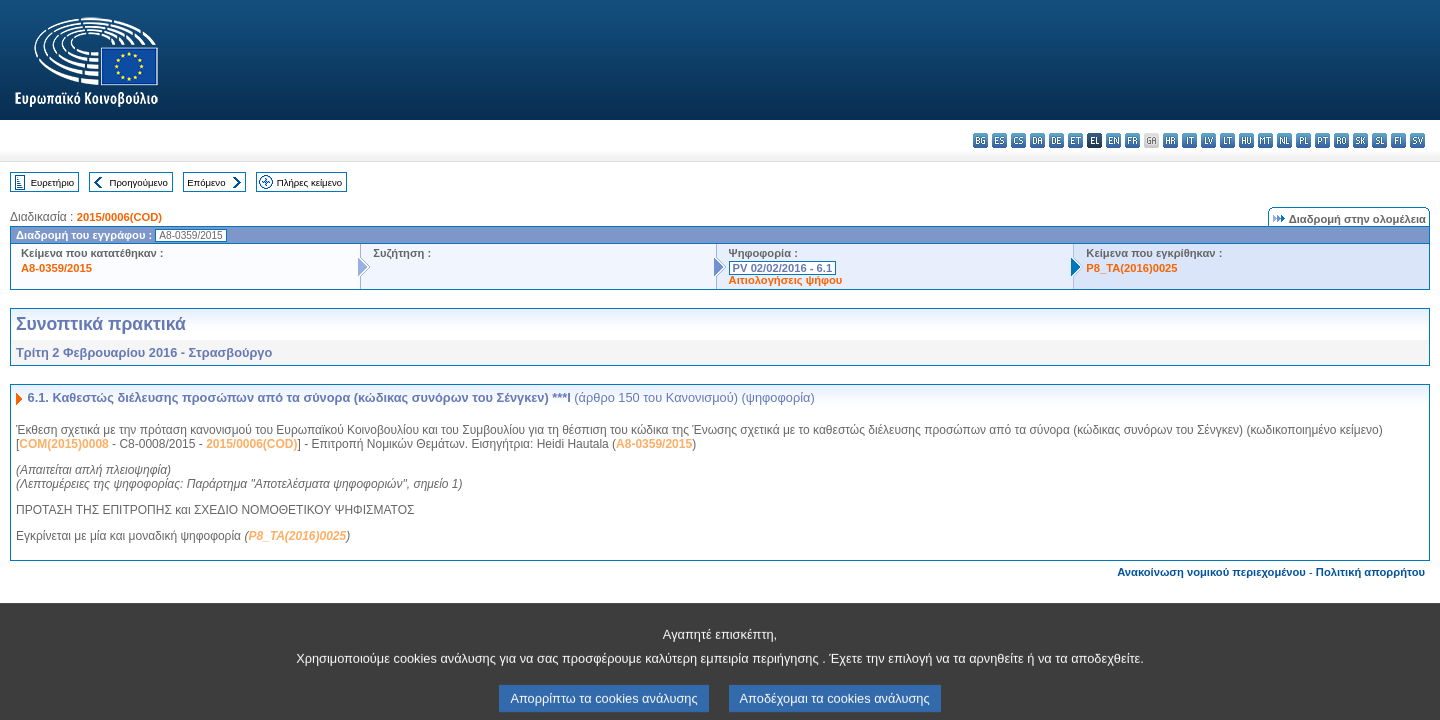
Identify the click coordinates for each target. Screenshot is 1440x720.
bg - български (980, 140)
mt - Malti (1265, 140)
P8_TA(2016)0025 (1131, 268)
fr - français (1132, 140)
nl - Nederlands (1284, 140)
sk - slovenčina (1360, 140)
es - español (999, 140)
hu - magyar (1246, 140)
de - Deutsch (1056, 140)
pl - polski (1303, 140)
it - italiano (1189, 140)
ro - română (1341, 140)
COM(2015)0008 (63, 444)
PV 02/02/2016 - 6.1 (783, 268)
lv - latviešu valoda (1208, 140)
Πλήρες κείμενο (309, 182)
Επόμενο (206, 182)
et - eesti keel (1075, 140)
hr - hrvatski (1170, 140)
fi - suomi (1398, 140)
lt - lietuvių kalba (1227, 140)
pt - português (1322, 140)
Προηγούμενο (138, 182)
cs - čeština (1018, 140)
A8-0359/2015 (56, 268)
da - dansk (1037, 140)
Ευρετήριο (52, 182)
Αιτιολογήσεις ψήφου (786, 280)
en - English (1113, 140)
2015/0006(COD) (119, 217)
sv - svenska (1417, 140)
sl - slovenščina (1379, 140)
